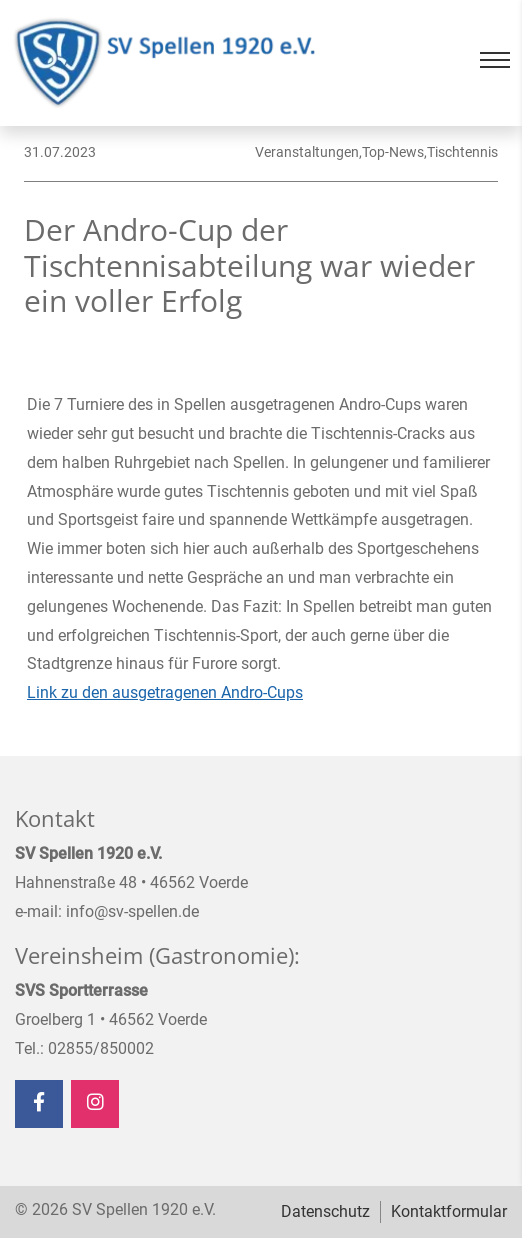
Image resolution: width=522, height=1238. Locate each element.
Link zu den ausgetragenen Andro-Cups (165, 692)
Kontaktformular (449, 1211)
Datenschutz (325, 1211)
